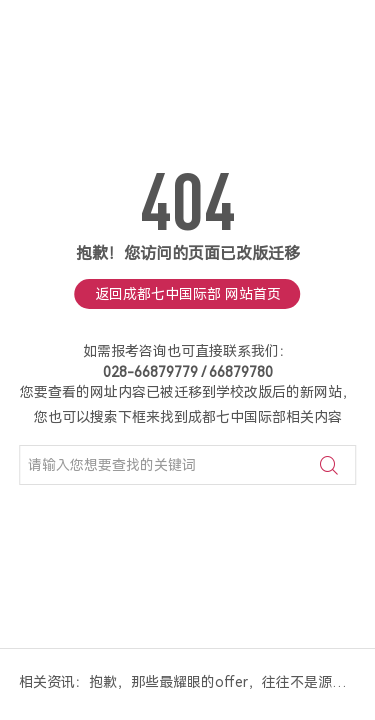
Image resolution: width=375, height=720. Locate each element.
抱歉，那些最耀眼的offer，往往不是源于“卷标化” (223, 682)
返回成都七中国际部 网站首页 (188, 294)
